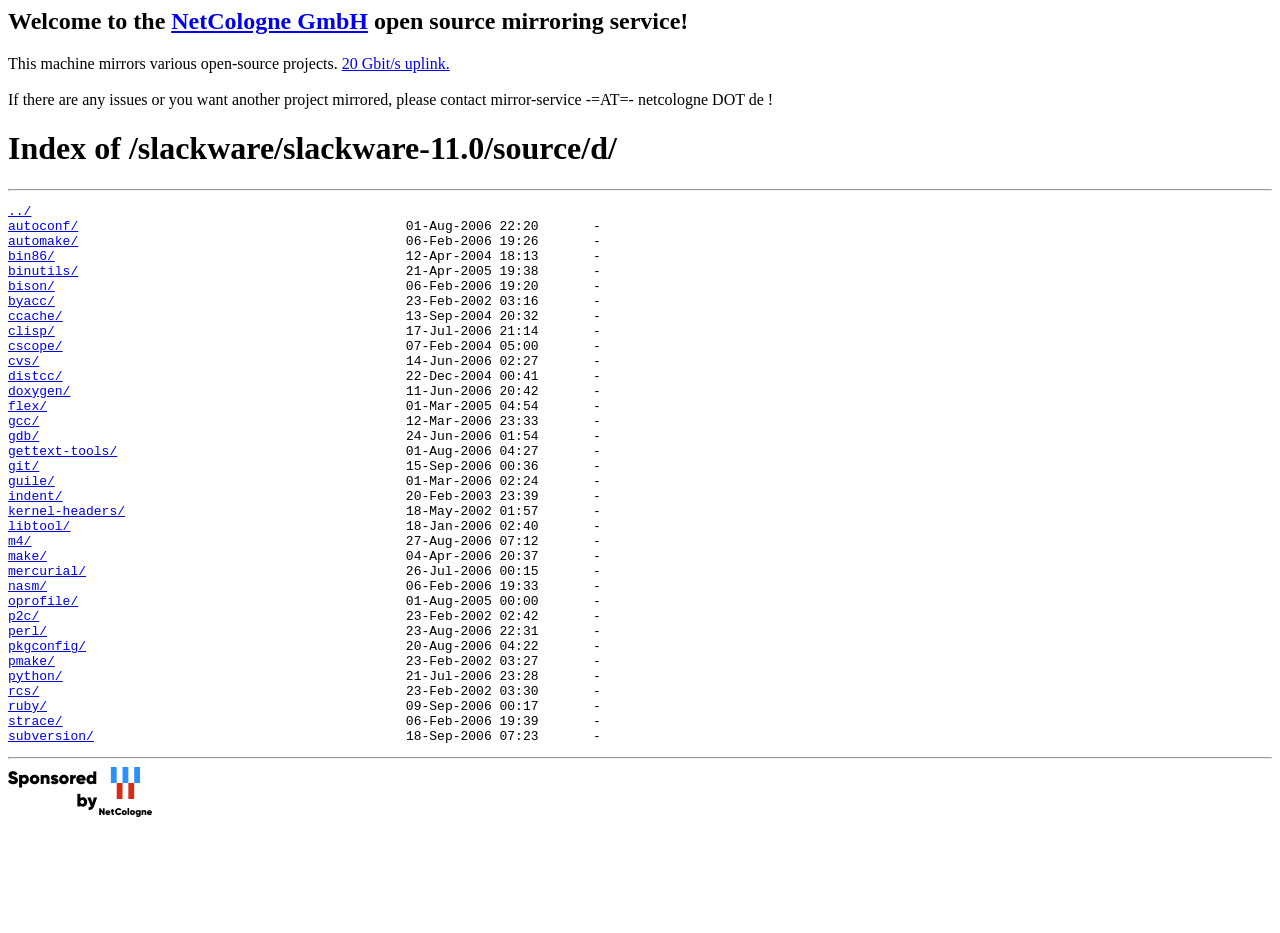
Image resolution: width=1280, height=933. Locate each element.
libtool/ (39, 591)
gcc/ (23, 465)
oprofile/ (43, 681)
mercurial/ (47, 645)
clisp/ (31, 357)
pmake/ (31, 753)
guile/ (31, 537)
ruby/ (27, 807)
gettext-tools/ (62, 501)
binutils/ (43, 285)
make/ (27, 627)
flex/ (27, 447)
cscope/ (35, 375)
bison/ (31, 303)
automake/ (43, 249)
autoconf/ (43, 231)
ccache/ (35, 339)
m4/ (19, 609)
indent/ (35, 555)
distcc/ (35, 411)
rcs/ (23, 789)
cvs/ (23, 393)
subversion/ (51, 843)
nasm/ (27, 663)
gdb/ (23, 483)
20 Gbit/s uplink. (396, 63)
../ (19, 213)
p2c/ (23, 699)
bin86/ (31, 267)
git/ (23, 519)
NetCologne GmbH (269, 21)
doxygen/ (39, 429)
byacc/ (31, 321)
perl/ (27, 717)
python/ (35, 771)
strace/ (35, 825)
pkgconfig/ (47, 735)
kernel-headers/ (66, 573)
